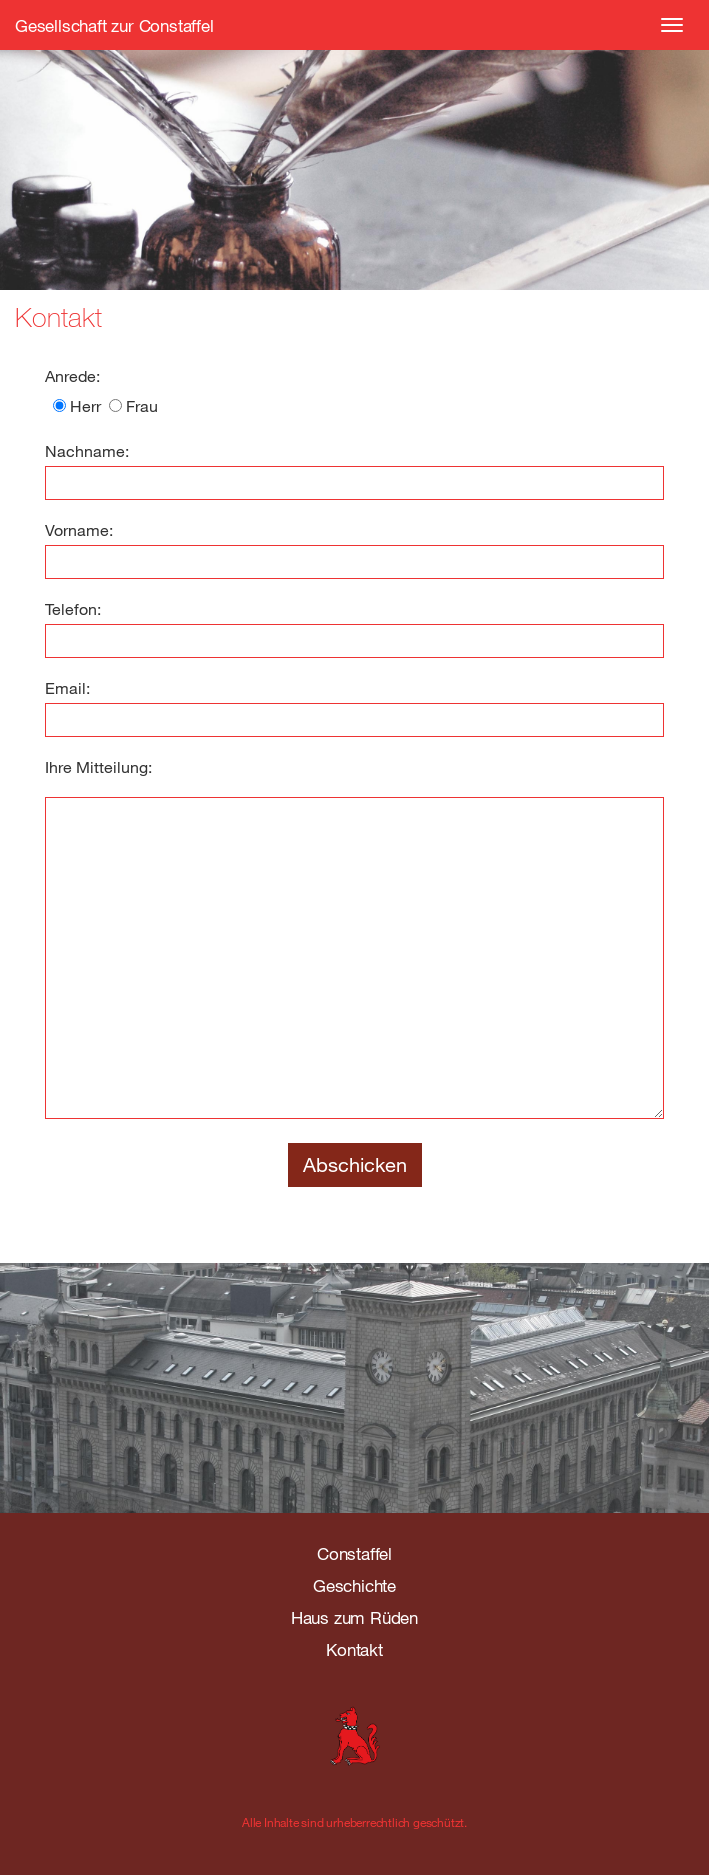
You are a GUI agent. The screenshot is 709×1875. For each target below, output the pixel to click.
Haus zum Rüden (354, 1617)
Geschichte (354, 1585)
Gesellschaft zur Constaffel (114, 25)
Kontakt (354, 1649)
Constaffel (354, 1553)
